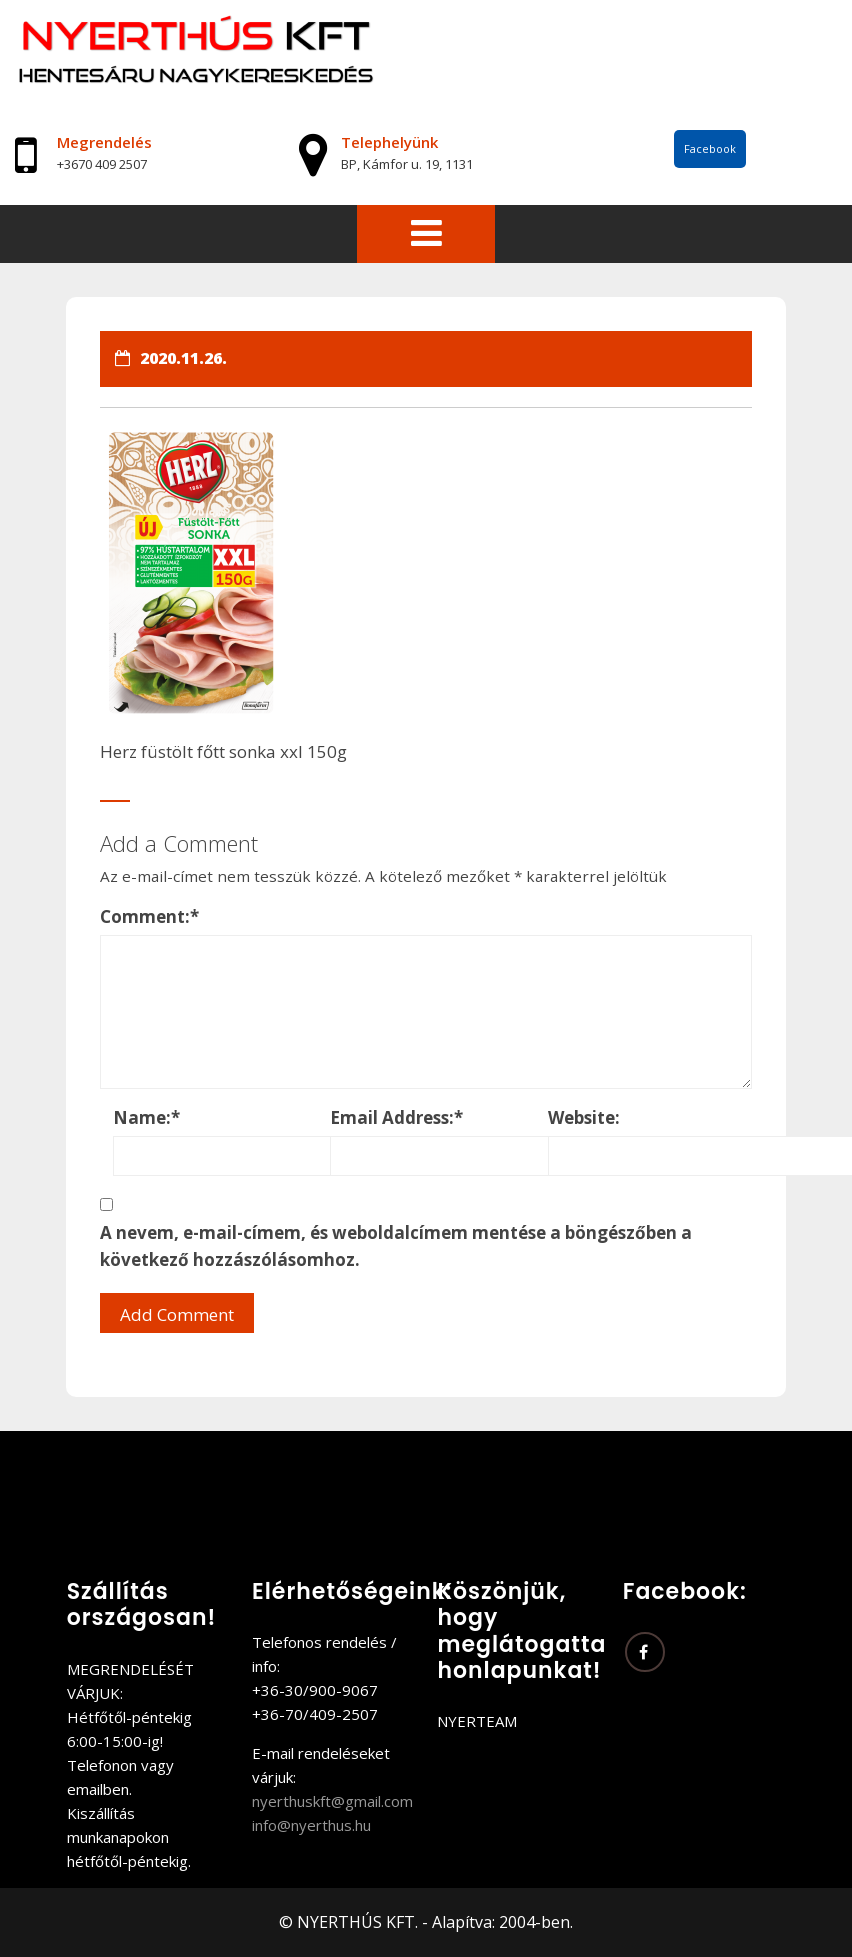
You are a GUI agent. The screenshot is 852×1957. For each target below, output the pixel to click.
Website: (584, 1117)
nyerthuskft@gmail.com (332, 1801)
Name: (146, 1117)
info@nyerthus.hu (311, 1825)
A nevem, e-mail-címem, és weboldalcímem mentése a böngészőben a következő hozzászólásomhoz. (396, 1246)
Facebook (710, 148)
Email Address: (396, 1117)
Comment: (149, 916)
